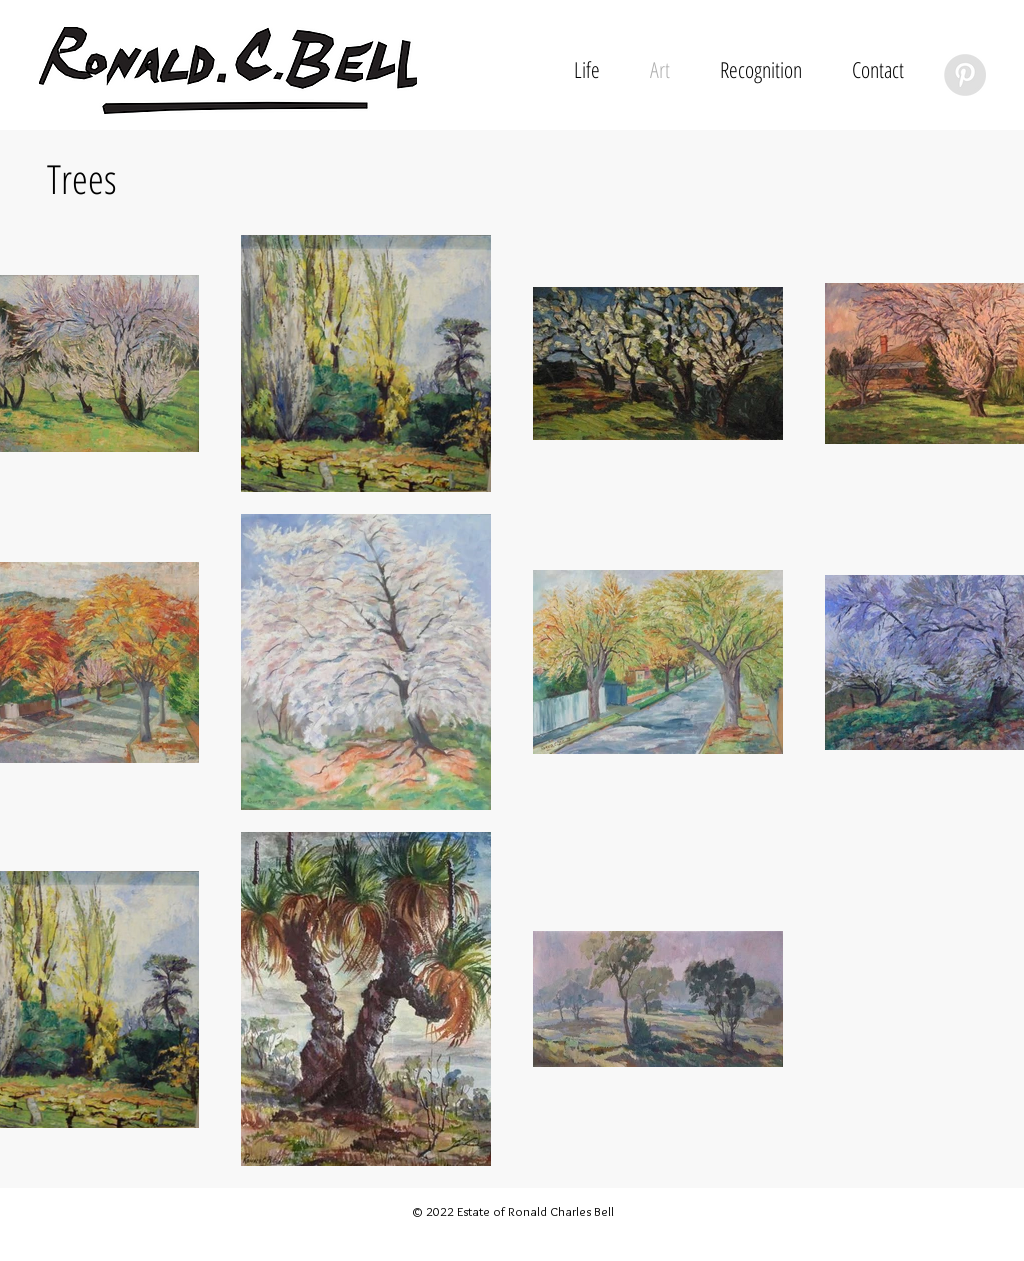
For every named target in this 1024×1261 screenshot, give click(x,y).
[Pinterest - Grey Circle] (965, 75)
